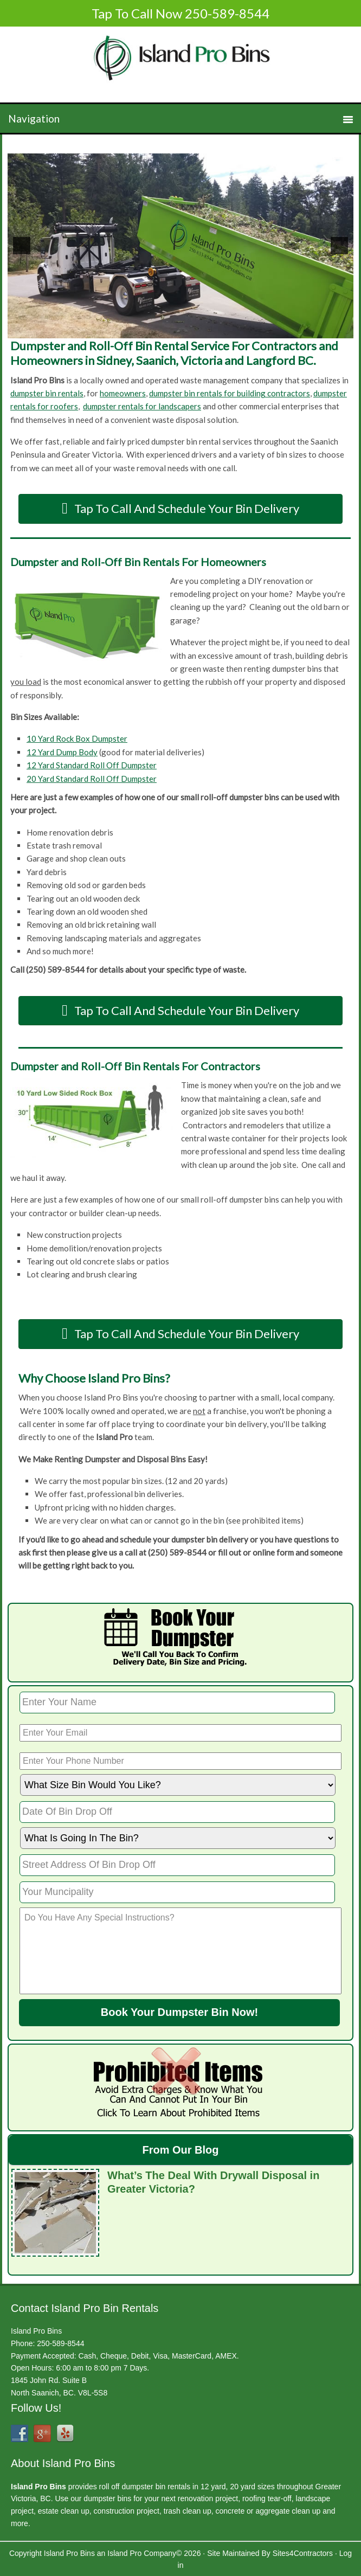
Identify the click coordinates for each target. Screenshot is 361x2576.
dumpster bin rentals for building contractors (229, 393)
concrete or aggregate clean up (267, 2510)
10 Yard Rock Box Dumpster (77, 738)
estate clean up (63, 2510)
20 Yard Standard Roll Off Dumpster (92, 778)
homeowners (123, 393)
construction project (126, 2510)
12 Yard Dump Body (62, 752)
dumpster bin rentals (46, 393)
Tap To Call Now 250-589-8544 (180, 13)
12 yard (213, 2485)
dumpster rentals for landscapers (142, 406)
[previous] (21, 245)
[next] (339, 245)
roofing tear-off (267, 2497)
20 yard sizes (252, 2485)
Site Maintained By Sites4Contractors (270, 2552)
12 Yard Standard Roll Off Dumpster (92, 765)
